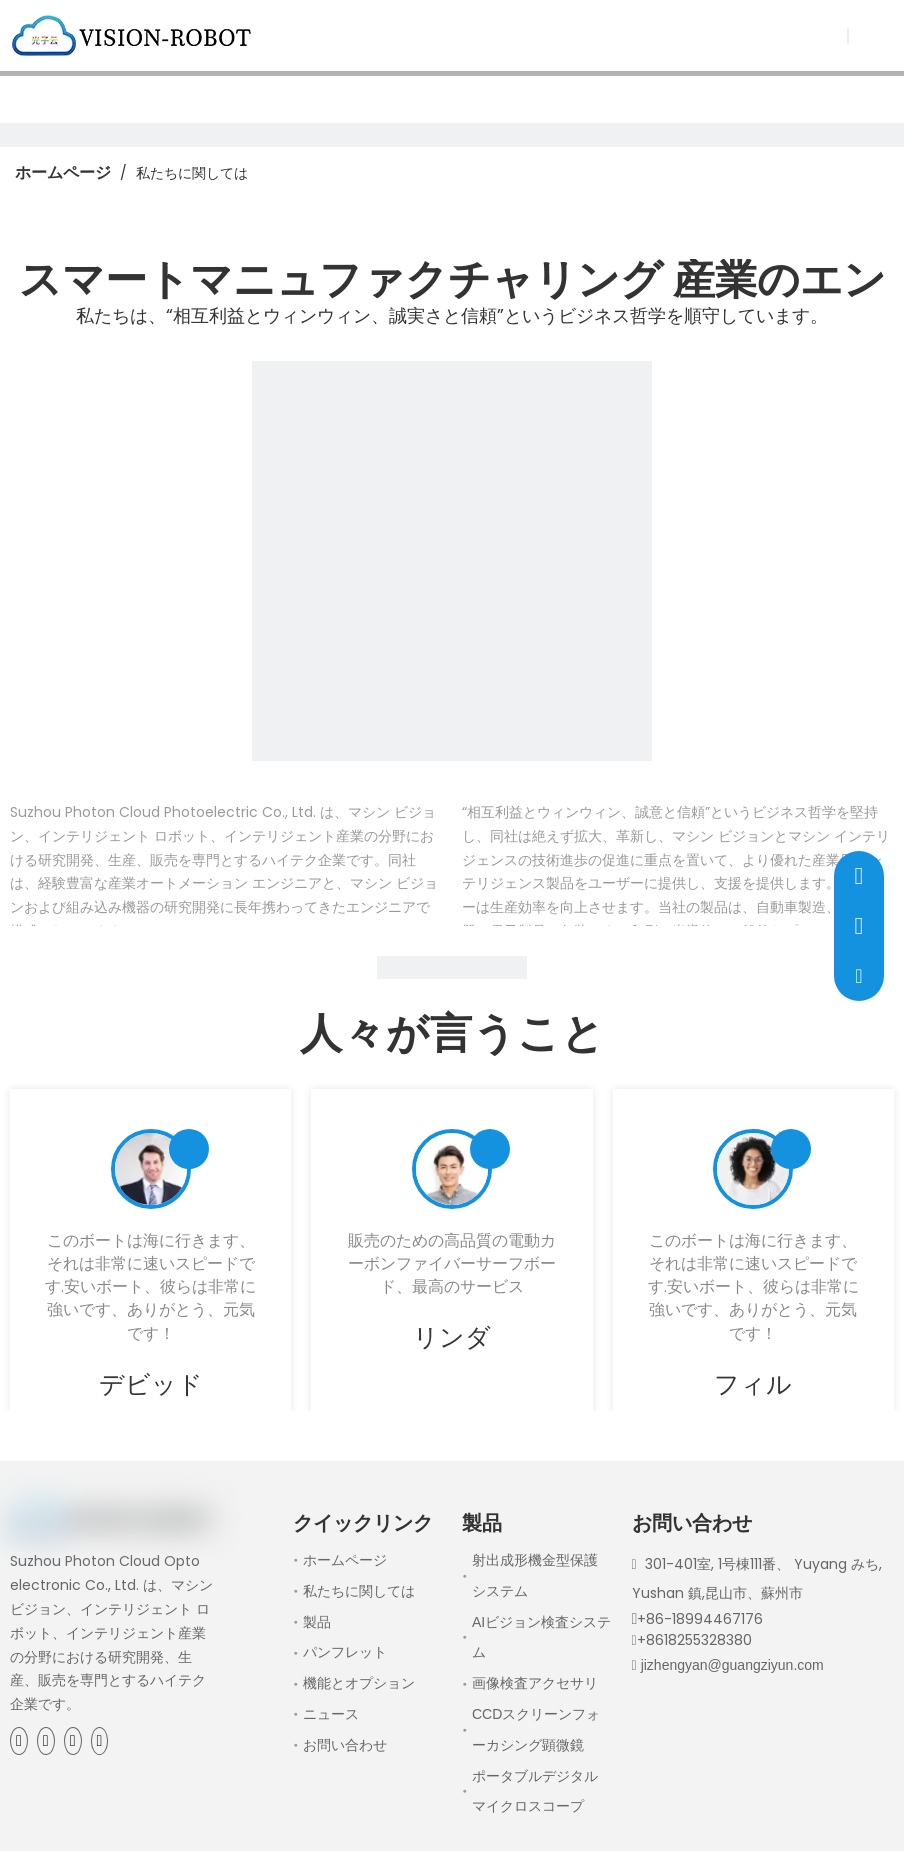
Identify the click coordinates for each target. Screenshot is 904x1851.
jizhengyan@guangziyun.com (732, 1665)
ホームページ (345, 1560)
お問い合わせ (345, 1745)
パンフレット (345, 1652)
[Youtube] (100, 1741)
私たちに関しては (359, 1591)
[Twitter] (73, 1741)
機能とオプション (359, 1683)
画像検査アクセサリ (535, 1683)
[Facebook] (19, 1741)
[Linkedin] (46, 1741)
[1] (452, 561)
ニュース (331, 1714)
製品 (317, 1622)
